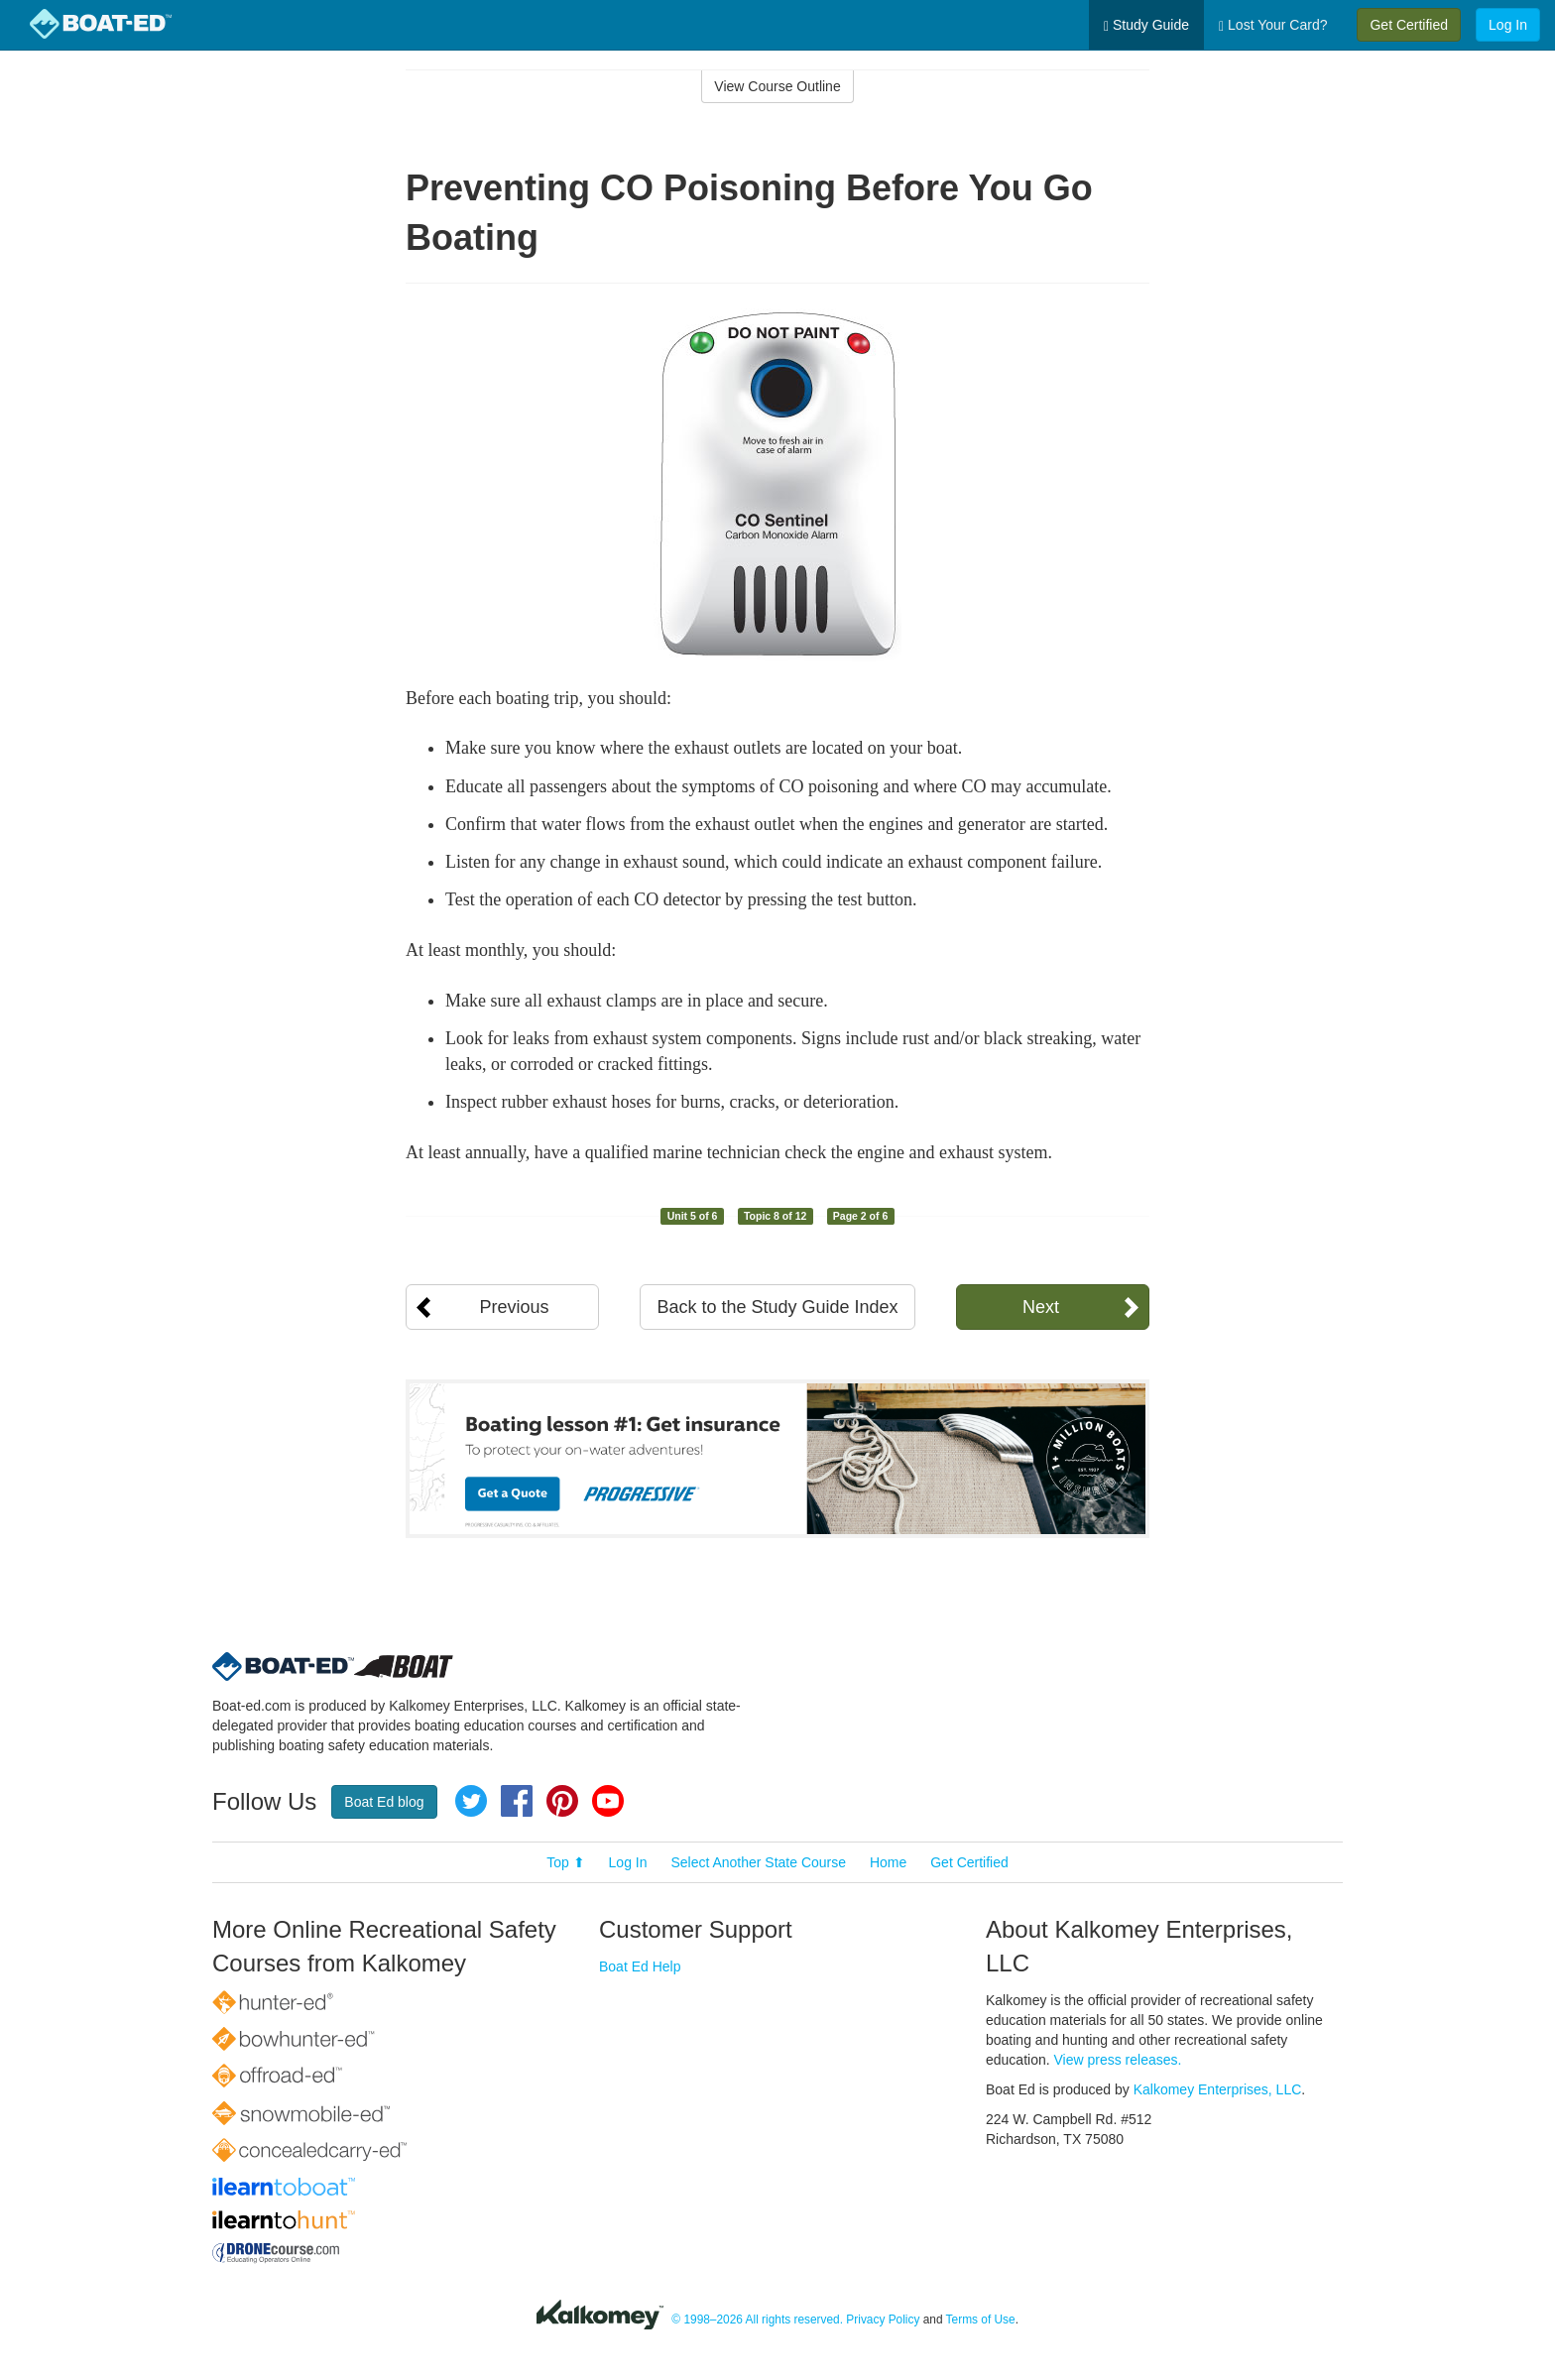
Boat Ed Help (640, 1966)
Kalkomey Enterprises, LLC (1218, 2089)
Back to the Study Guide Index (777, 1307)
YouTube (608, 1801)
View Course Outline (777, 86)
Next (1040, 1307)
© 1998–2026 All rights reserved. (757, 2319)
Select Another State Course (758, 1862)
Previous (513, 1307)
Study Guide (1146, 25)
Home (888, 1862)
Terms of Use (981, 2319)
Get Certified (1409, 25)
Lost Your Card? (1273, 25)
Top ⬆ (565, 1862)
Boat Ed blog (383, 1802)
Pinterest (562, 1801)
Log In (1508, 25)
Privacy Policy (882, 2319)
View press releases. (1118, 2060)
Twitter (471, 1801)
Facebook (517, 1801)
